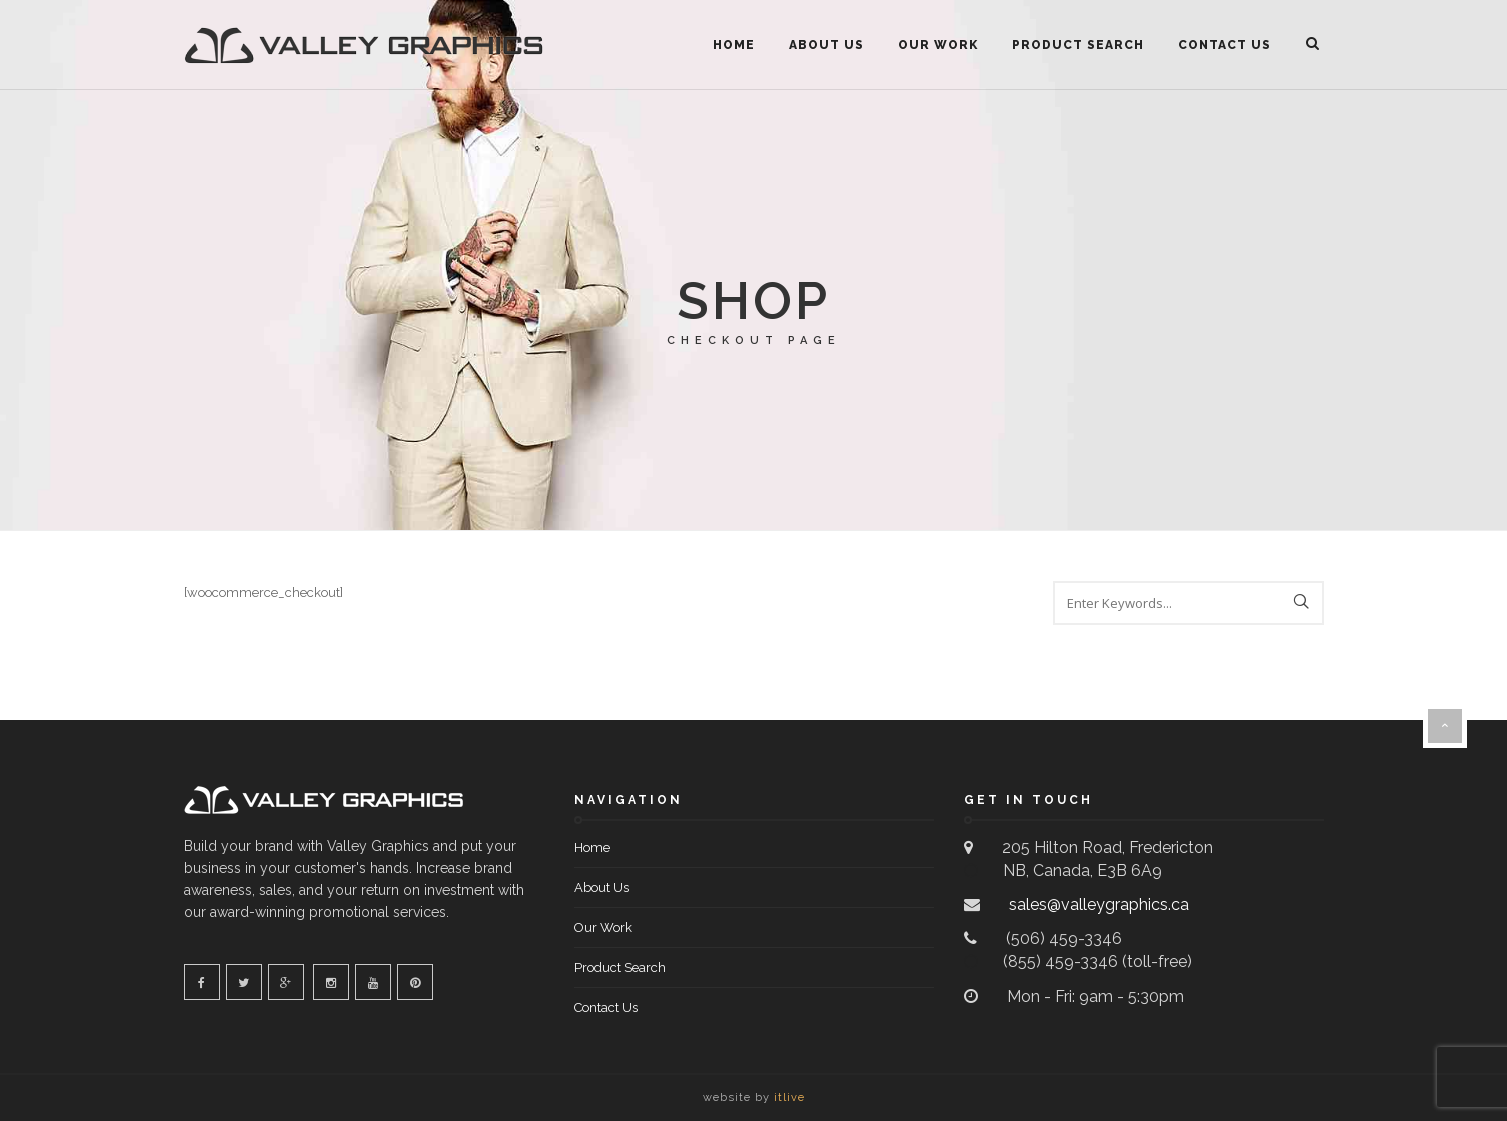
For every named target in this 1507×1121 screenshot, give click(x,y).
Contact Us (1224, 45)
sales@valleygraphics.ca (1097, 904)
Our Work (938, 45)
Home (734, 45)
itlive (789, 1097)
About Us (826, 45)
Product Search (1078, 45)
